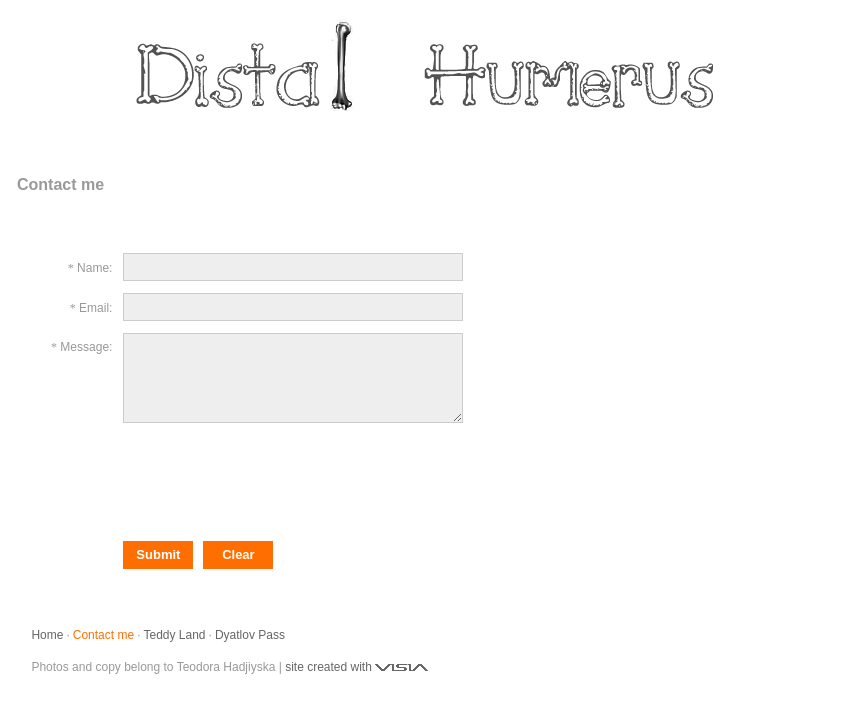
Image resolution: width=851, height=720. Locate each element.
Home (47, 635)
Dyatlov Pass (250, 635)
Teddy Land (174, 635)
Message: (86, 347)
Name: (94, 268)
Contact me (103, 635)
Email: (95, 308)
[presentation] (275, 480)
